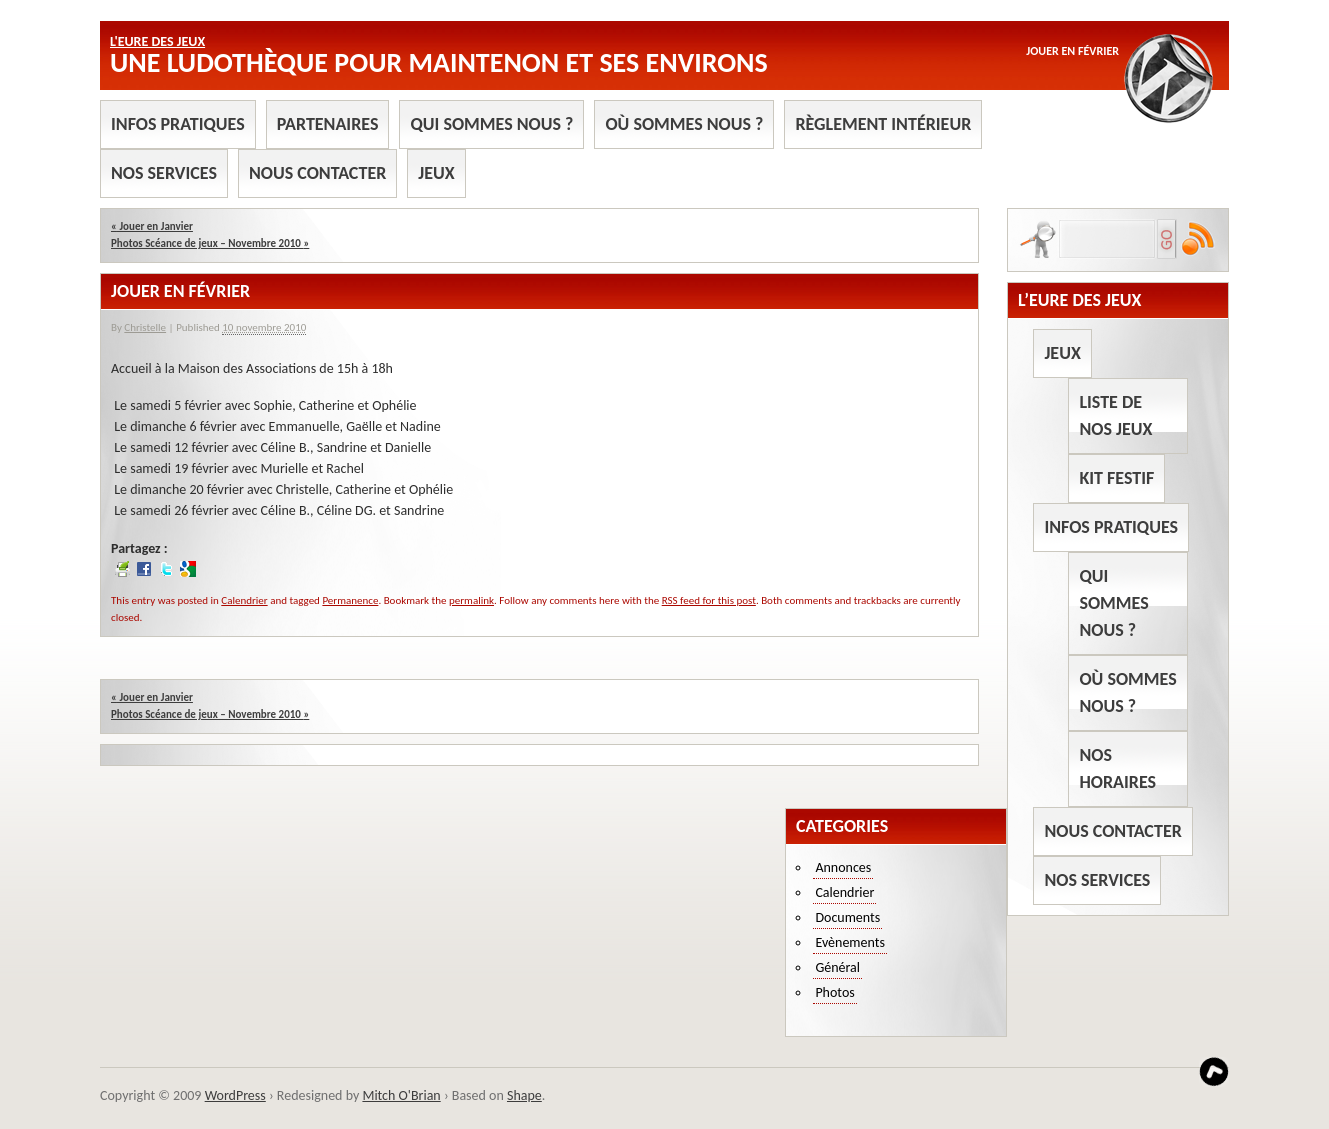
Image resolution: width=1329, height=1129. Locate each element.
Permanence (350, 600)
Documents (847, 917)
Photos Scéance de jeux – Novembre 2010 (210, 243)
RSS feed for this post (709, 600)
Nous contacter (317, 173)
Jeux (436, 173)
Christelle (145, 327)
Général (837, 967)
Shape (524, 1095)
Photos (834, 992)
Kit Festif (1116, 478)
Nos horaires (1117, 768)
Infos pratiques (178, 124)
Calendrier (244, 600)
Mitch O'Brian (401, 1095)
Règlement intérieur (883, 124)
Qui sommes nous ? (491, 124)
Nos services (164, 173)
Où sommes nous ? (684, 124)
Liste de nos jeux (1115, 415)
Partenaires (328, 124)
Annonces (843, 867)
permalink (471, 600)
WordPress (235, 1095)
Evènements (850, 942)
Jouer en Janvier (152, 226)
